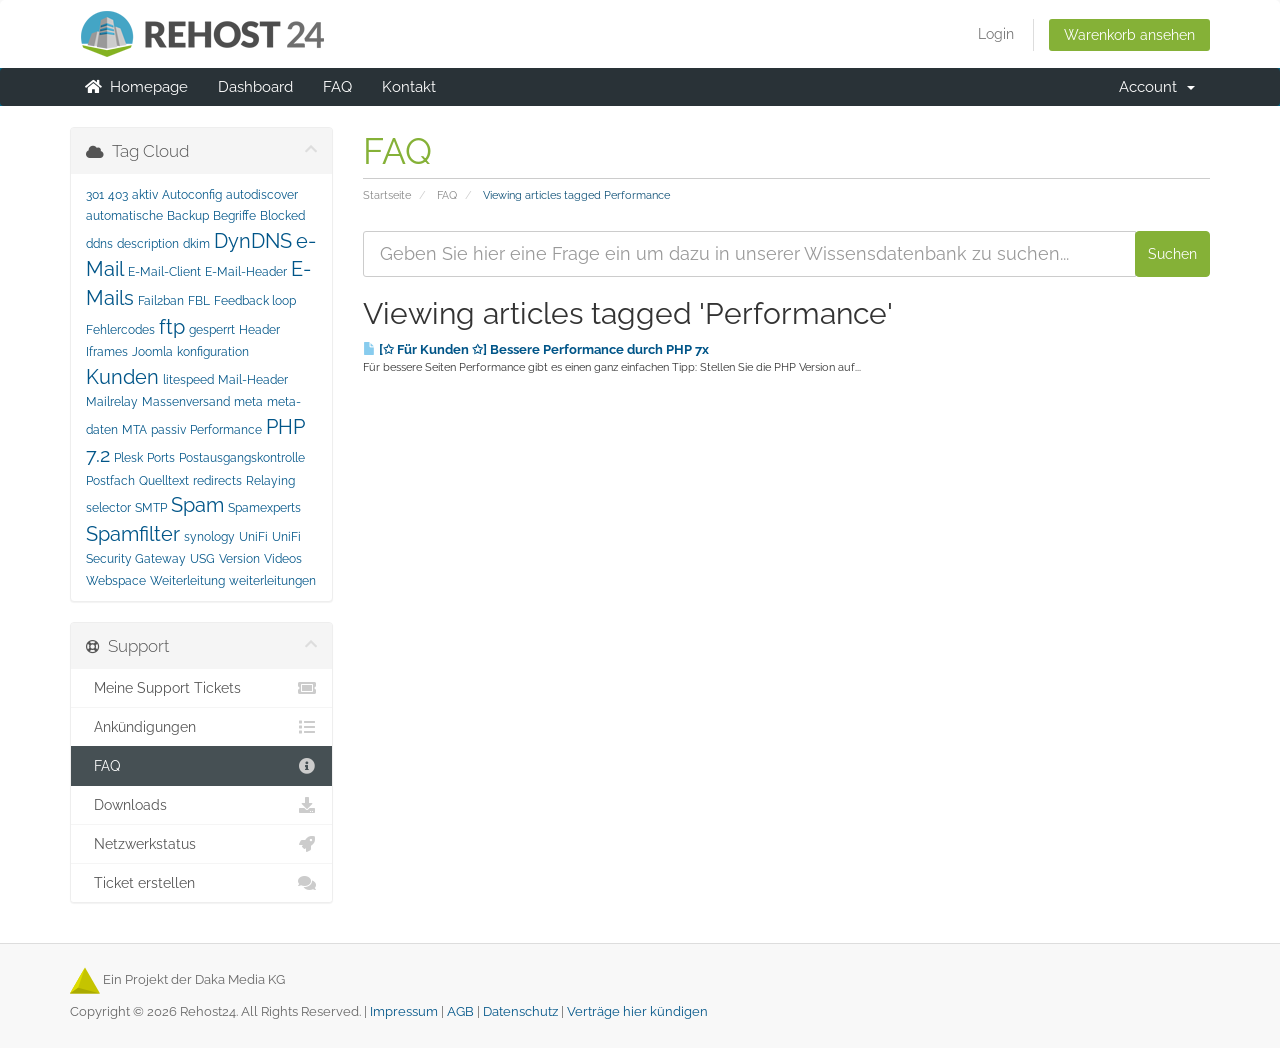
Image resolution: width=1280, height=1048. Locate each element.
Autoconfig (192, 195)
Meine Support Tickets (201, 688)
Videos (283, 559)
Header (259, 330)
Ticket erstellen (201, 883)
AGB (460, 1011)
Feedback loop (255, 301)
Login (996, 34)
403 (118, 195)
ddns (99, 244)
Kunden (122, 377)
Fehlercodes (120, 330)
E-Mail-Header (246, 272)
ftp (172, 327)
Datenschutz (520, 1011)
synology (209, 537)
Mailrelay (112, 402)
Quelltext (164, 481)
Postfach (110, 481)
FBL (199, 301)
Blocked (282, 216)
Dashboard (255, 87)
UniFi (253, 537)
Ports (161, 458)
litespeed (188, 380)
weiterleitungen (272, 581)
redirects (217, 481)
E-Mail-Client (164, 272)
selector (108, 508)
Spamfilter (133, 534)
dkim (196, 244)
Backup (188, 216)
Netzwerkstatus (201, 844)
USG (202, 559)
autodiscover (262, 195)
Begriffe (234, 216)
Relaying (270, 481)
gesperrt (212, 330)
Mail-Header (253, 380)
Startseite (387, 195)
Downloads (201, 805)
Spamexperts (264, 508)
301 (95, 195)
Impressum (404, 1011)
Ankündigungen (201, 727)
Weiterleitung (187, 581)
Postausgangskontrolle (242, 458)
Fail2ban (161, 301)
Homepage (136, 87)
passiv (168, 430)
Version (239, 559)
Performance (226, 430)
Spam (197, 505)
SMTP (151, 508)
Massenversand (186, 402)
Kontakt (409, 87)
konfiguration (213, 352)
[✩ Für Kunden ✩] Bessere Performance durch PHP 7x (536, 349)
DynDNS (253, 241)
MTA (134, 430)
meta (248, 402)
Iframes (107, 352)
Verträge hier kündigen (637, 1011)
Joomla (152, 352)
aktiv (145, 195)
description (148, 244)
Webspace (116, 581)
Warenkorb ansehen (1129, 35)
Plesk (128, 458)
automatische (124, 216)
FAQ (337, 87)
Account (1157, 87)
